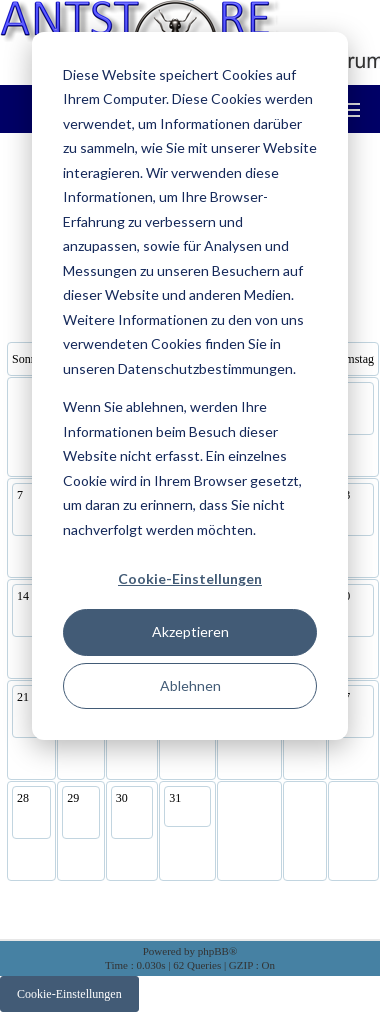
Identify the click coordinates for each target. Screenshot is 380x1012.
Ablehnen (190, 685)
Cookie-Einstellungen (190, 578)
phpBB (213, 951)
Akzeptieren (190, 631)
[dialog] (190, 386)
